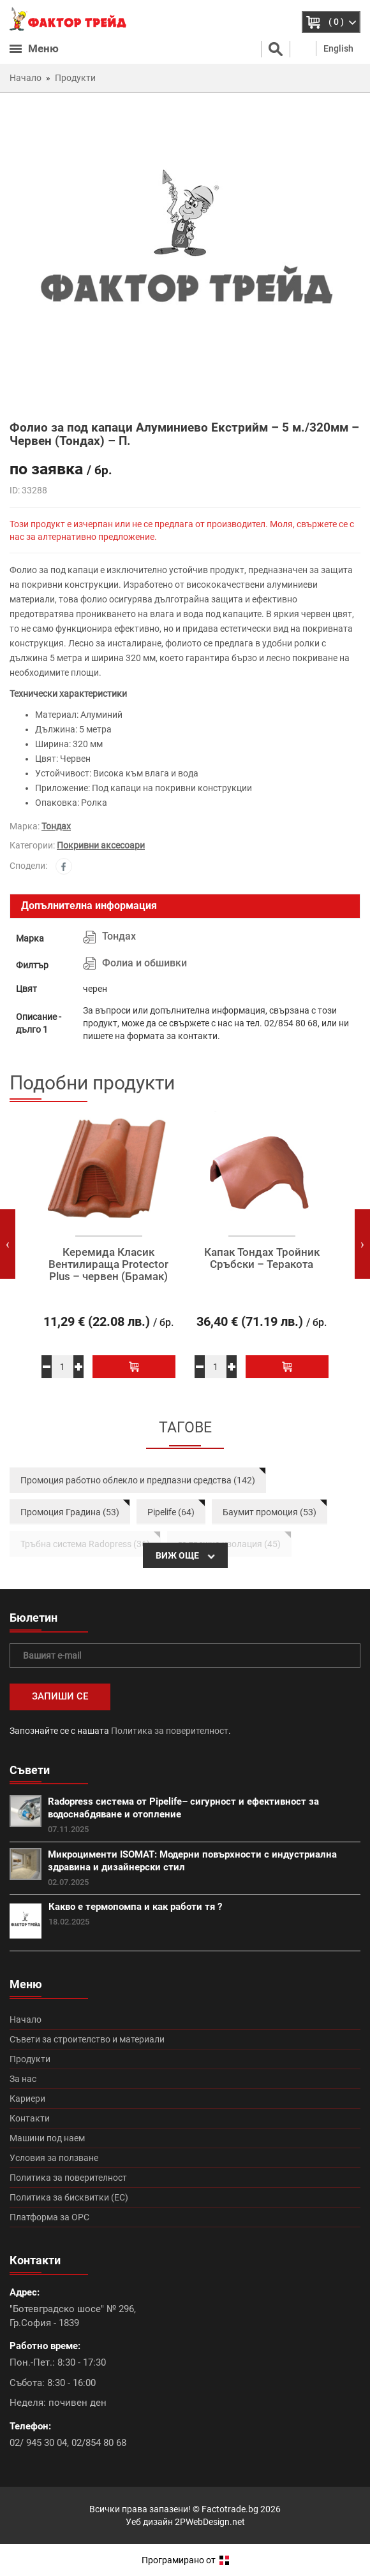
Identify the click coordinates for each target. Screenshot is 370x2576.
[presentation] (7, 1244)
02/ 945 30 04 (38, 2443)
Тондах (56, 826)
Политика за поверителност (169, 1731)
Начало (25, 2019)
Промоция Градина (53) (69, 1512)
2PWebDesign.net (210, 2522)
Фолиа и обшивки (144, 963)
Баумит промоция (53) (269, 1512)
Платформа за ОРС (49, 2217)
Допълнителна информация (89, 905)
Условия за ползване (54, 2158)
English (338, 48)
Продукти (30, 2059)
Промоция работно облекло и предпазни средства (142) (137, 1480)
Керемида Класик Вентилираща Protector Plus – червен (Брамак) (108, 1264)
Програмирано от (185, 2560)
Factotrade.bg (230, 2509)
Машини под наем (47, 2138)
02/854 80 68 (98, 2443)
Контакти (30, 2118)
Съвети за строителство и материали (87, 2039)
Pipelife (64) (171, 1512)
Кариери (27, 2098)
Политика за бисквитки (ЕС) (69, 2197)
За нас (23, 2079)
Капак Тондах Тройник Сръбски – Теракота (262, 1258)
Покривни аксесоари (101, 845)
